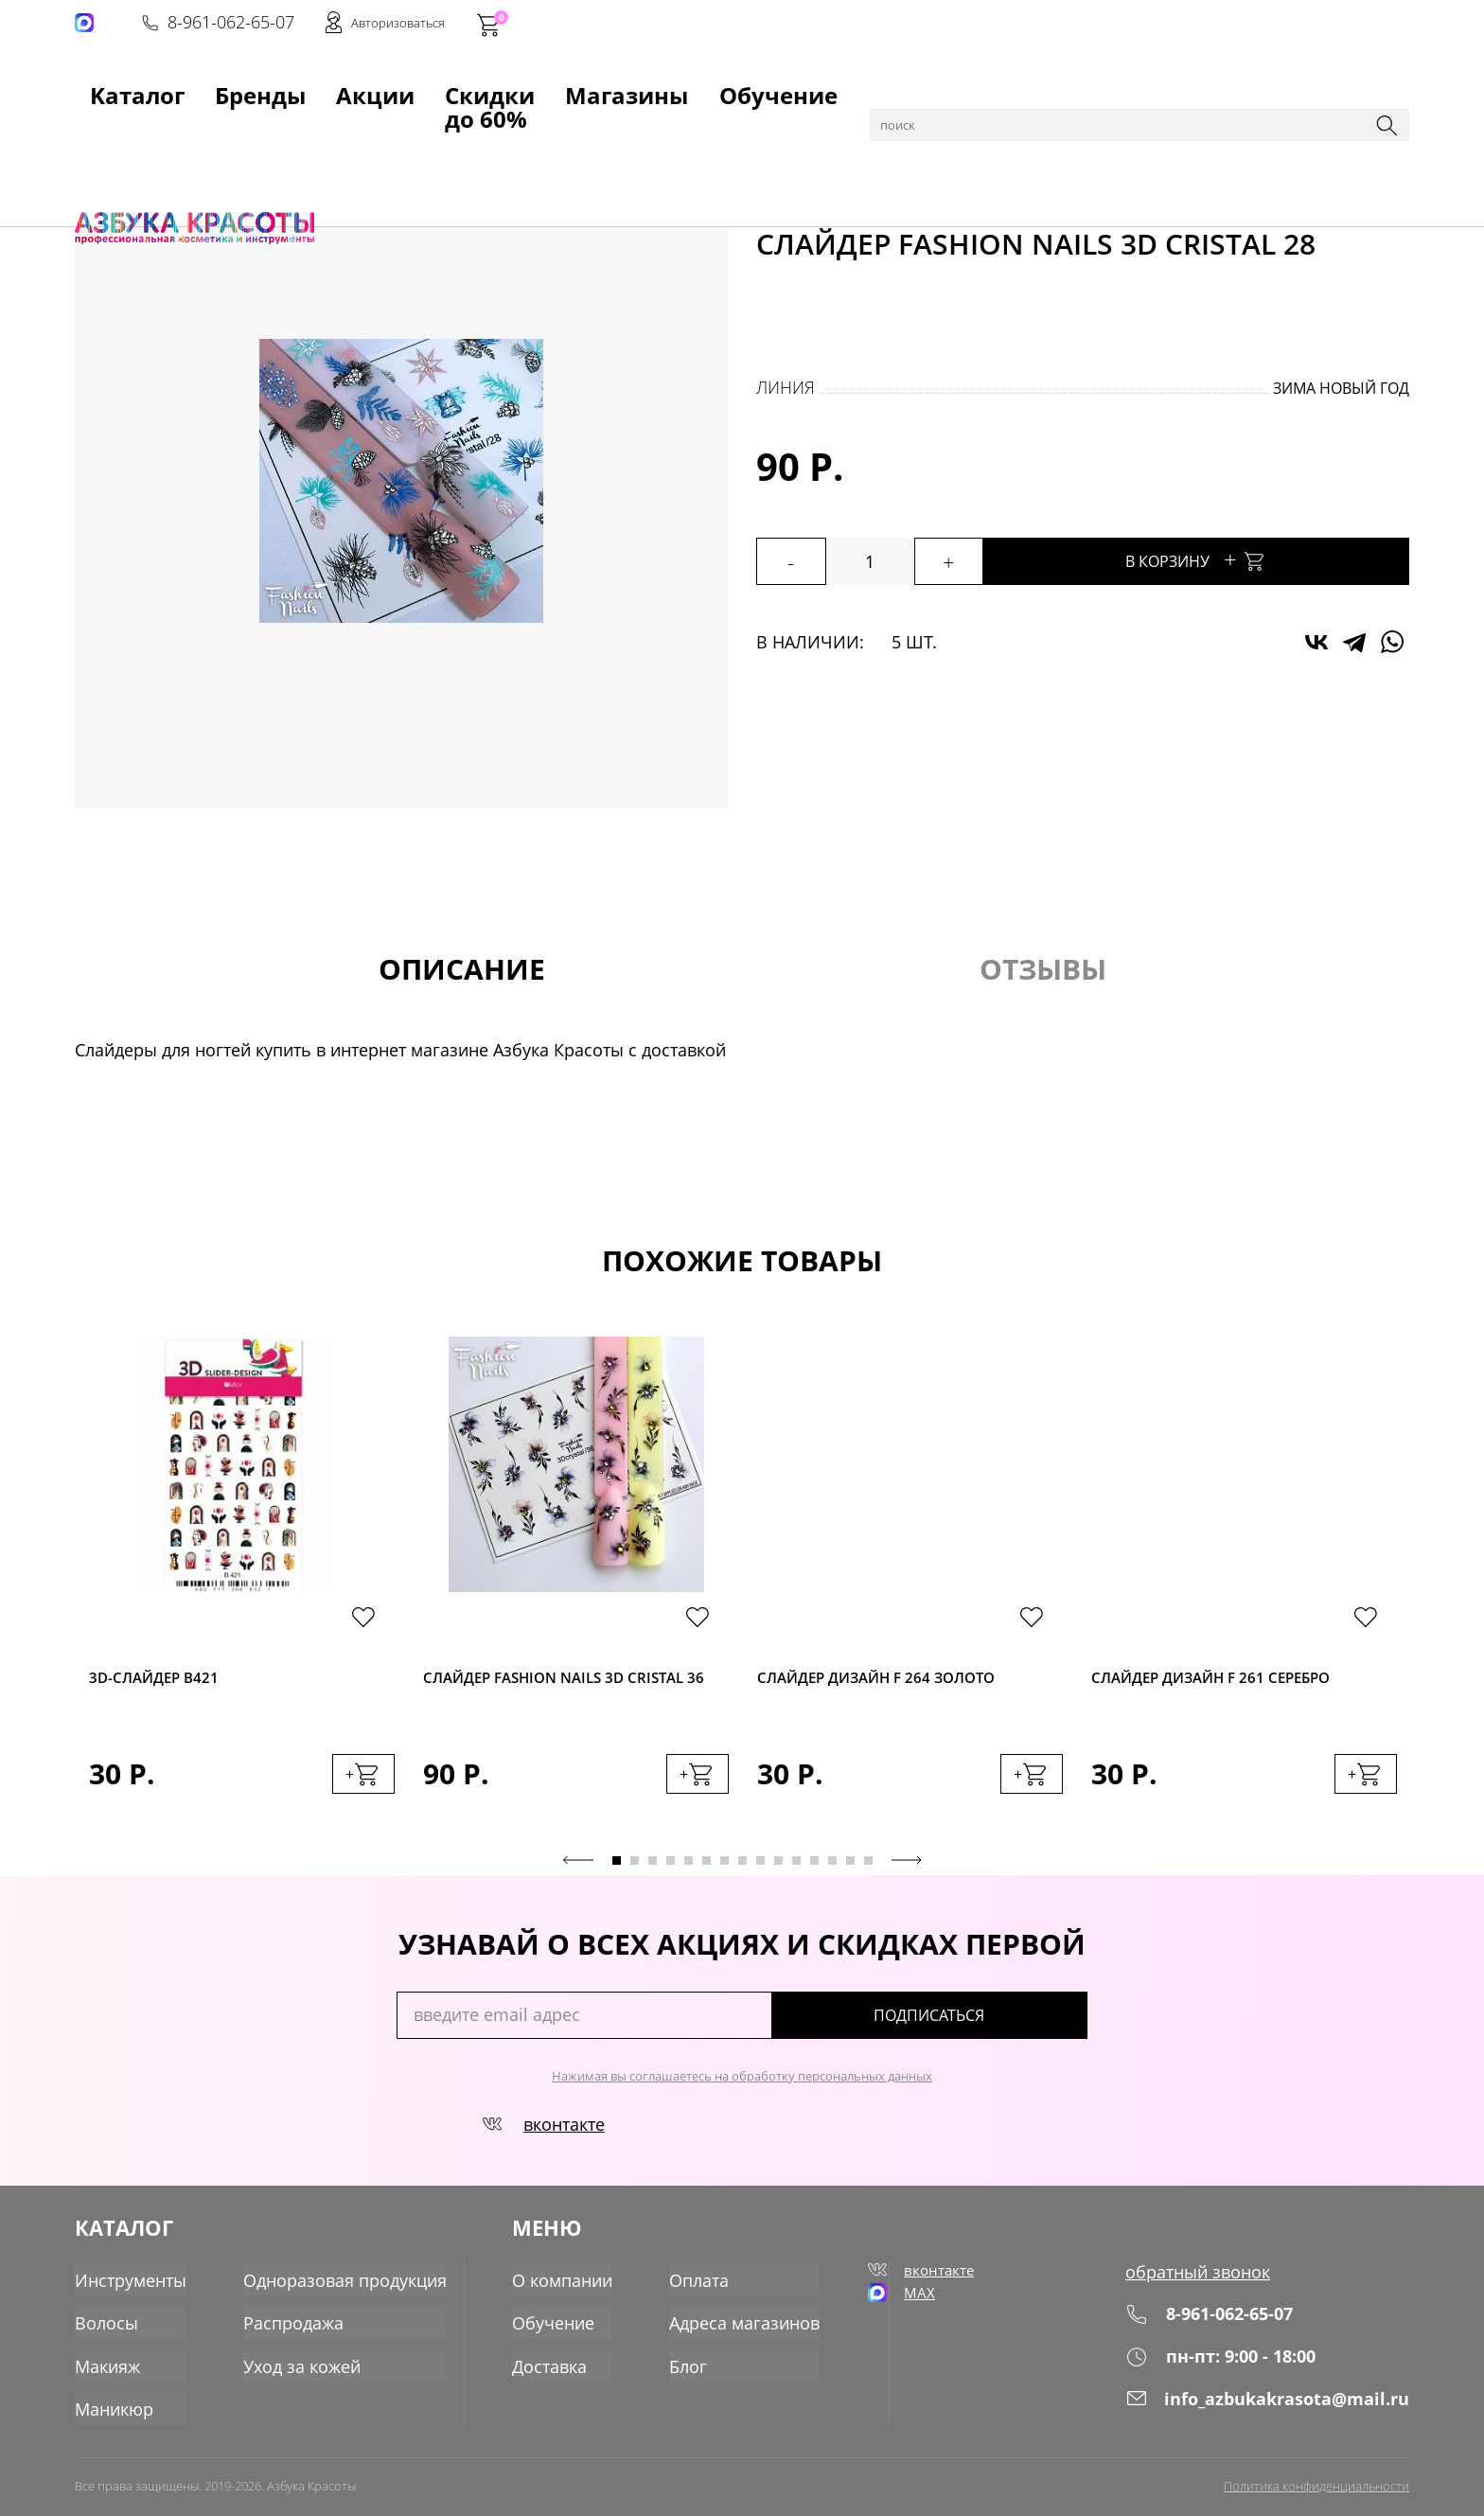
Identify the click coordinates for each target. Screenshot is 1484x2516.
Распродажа (293, 2331)
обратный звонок (1197, 2289)
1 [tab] (616, 1878)
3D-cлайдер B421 (164, 1679)
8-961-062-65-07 (1122, 24)
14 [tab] (850, 1878)
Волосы (106, 2331)
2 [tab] (634, 1878)
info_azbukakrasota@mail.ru (1267, 2416)
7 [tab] (724, 1878)
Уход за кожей (302, 2373)
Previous (578, 1878)
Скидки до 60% (458, 86)
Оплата (693, 2289)
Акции (324, 86)
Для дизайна (327, 134)
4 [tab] (670, 1878)
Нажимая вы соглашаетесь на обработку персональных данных (742, 2093)
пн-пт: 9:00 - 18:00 (1220, 2374)
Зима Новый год (1341, 388)
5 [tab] (688, 1878)
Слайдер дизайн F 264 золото (898, 1679)
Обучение (740, 86)
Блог (682, 2373)
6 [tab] (706, 1878)
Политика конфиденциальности (1316, 2484)
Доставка (543, 2373)
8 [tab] (742, 1878)
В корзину (1253, 559)
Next (907, 1878)
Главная (104, 134)
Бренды (219, 86)
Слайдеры (417, 134)
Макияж (107, 2373)
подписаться (1006, 2033)
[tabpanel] (242, 1593)
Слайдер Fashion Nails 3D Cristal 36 (543, 1691)
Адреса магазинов (738, 2331)
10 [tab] (778, 1878)
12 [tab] (814, 1878)
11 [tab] (796, 1878)
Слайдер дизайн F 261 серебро (1233, 1679)
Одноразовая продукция (345, 2289)
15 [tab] (868, 1878)
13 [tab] (832, 1878)
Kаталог (107, 86)
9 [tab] (760, 1878)
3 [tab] (652, 1878)
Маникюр (239, 134)
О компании (556, 2289)
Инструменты (130, 2289)
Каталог (169, 134)
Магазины (609, 86)
